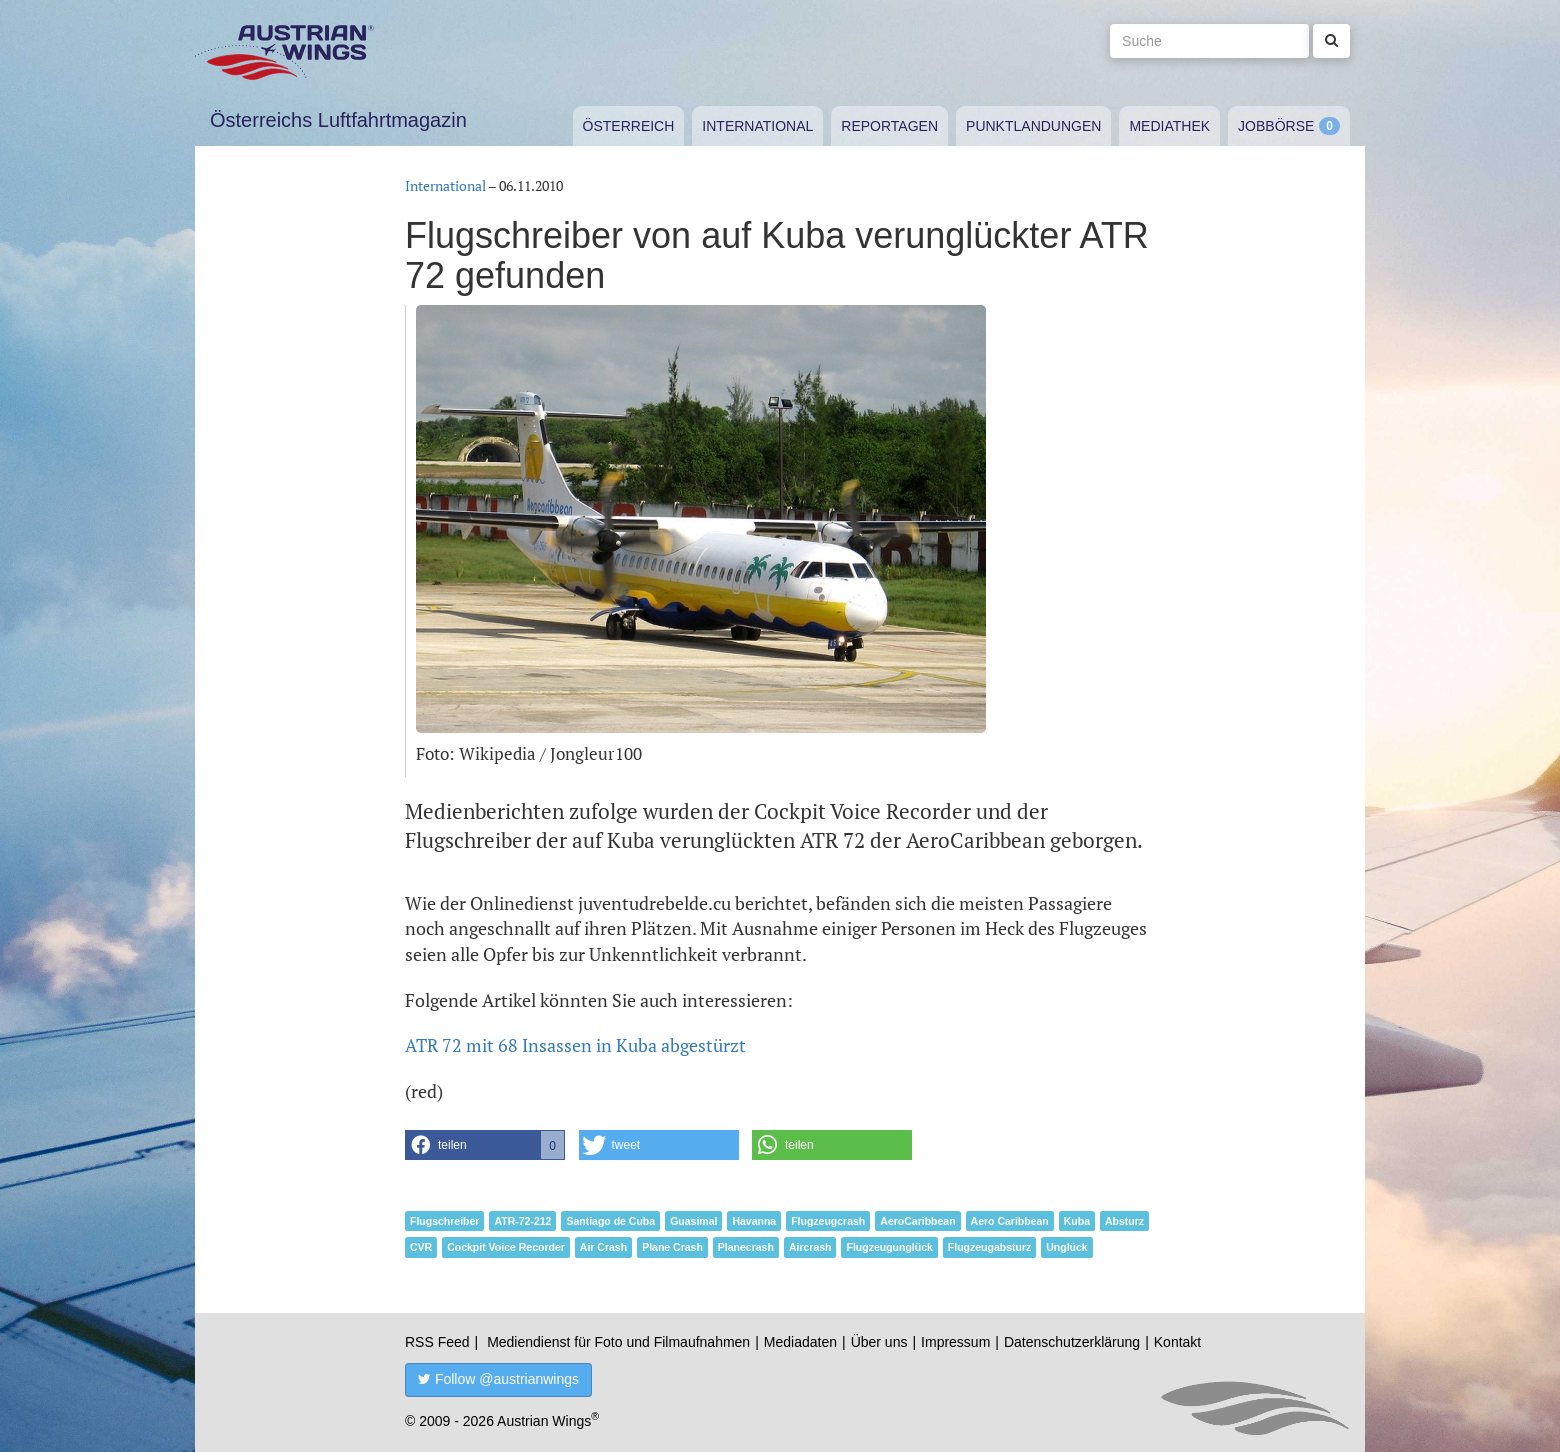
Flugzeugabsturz (989, 1247)
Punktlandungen (1033, 126)
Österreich (629, 126)
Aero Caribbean (1010, 1221)
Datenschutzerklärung (1072, 1342)
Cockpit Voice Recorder (506, 1247)
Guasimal (693, 1221)
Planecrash (746, 1247)
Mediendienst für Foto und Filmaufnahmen (618, 1342)
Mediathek (1169, 126)
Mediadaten (800, 1342)
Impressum (955, 1342)
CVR (421, 1247)
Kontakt (1177, 1342)
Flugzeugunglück (889, 1247)
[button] (485, 1145)
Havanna (754, 1221)
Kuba (1077, 1221)
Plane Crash (672, 1247)
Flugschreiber (444, 1221)
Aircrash (810, 1247)
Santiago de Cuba (610, 1221)
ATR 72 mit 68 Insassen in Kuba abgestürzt (575, 1045)
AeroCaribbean (917, 1221)
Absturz (1124, 1221)
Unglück (1066, 1247)
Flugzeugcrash (828, 1221)
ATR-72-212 (522, 1221)
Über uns (879, 1342)
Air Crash (603, 1247)
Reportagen (889, 126)
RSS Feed (437, 1342)
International (757, 126)
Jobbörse (1276, 126)
